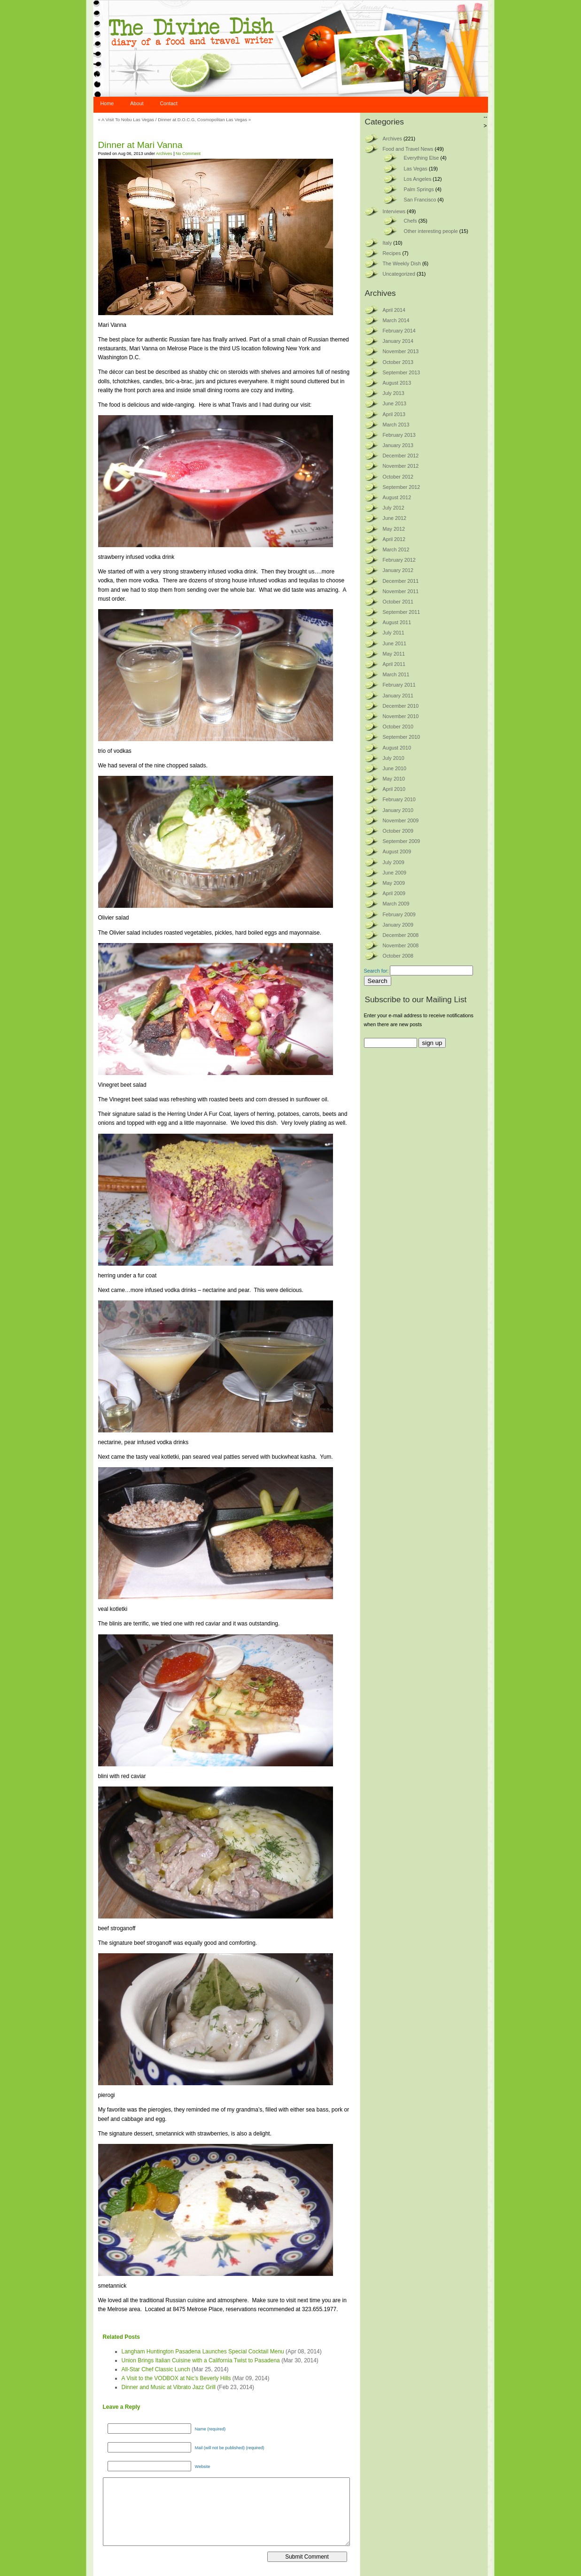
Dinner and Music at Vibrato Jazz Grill (169, 2387)
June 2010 (394, 768)
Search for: (376, 971)
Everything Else (421, 158)
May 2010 (394, 778)
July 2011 (393, 632)
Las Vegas (415, 168)
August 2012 (397, 497)
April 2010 (394, 789)
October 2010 (398, 726)
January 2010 (398, 810)
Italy (387, 243)
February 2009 (399, 914)
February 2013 (399, 435)
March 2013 (396, 424)
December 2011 (401, 581)
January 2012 (398, 570)
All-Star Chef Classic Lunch (156, 2369)
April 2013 (394, 414)
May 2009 (394, 883)
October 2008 (398, 956)
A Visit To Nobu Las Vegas (127, 119)
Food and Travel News (408, 149)
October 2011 (398, 601)
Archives (164, 153)
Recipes (392, 253)
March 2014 (396, 320)
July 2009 (393, 862)
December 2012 (401, 455)
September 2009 (401, 841)
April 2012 (394, 539)
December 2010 (401, 706)
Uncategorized (399, 274)
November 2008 (401, 945)
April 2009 (394, 893)
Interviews (394, 211)
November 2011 (401, 591)
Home (107, 103)
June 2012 (394, 518)
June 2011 (394, 643)
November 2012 (401, 466)
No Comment (188, 153)
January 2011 (398, 695)
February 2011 (399, 685)
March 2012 (396, 549)
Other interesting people (431, 231)
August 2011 (397, 622)
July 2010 (393, 758)
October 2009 (398, 831)
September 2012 (401, 487)
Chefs (410, 221)
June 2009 (394, 872)
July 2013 (393, 393)
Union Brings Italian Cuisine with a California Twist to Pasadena (201, 2360)
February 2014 (399, 330)
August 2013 (397, 383)
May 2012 (394, 529)
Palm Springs (419, 189)
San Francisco (420, 199)
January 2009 (398, 925)
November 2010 (401, 716)
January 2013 (398, 445)
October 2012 (398, 477)
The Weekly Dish (402, 263)
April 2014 (394, 310)
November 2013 (401, 351)
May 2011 (394, 654)
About (136, 103)
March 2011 (396, 674)
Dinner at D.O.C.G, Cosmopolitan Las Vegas (202, 119)
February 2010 (399, 799)
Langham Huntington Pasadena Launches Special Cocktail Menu (203, 2351)
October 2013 (398, 362)
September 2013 (401, 372)
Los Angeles (418, 179)
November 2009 (401, 820)
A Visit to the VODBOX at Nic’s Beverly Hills (176, 2378)
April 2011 (394, 664)
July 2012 (393, 508)
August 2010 (397, 747)
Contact (169, 103)
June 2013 (394, 403)
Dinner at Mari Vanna (140, 145)
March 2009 (396, 903)
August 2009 (397, 851)
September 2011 (401, 612)
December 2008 (401, 935)
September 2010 (401, 737)
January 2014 (398, 341)
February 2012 (399, 560)
